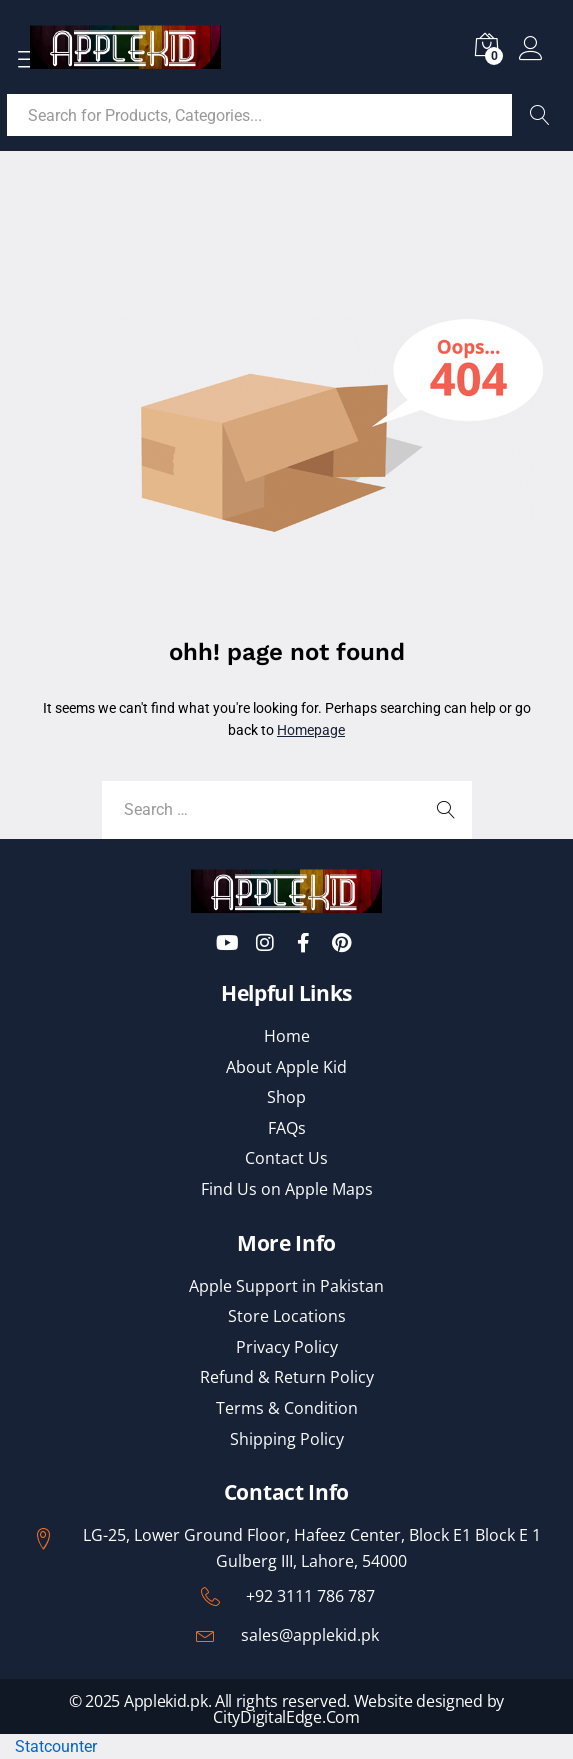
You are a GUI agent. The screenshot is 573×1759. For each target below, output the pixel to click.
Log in (531, 49)
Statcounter (56, 1746)
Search (540, 115)
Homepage (311, 730)
